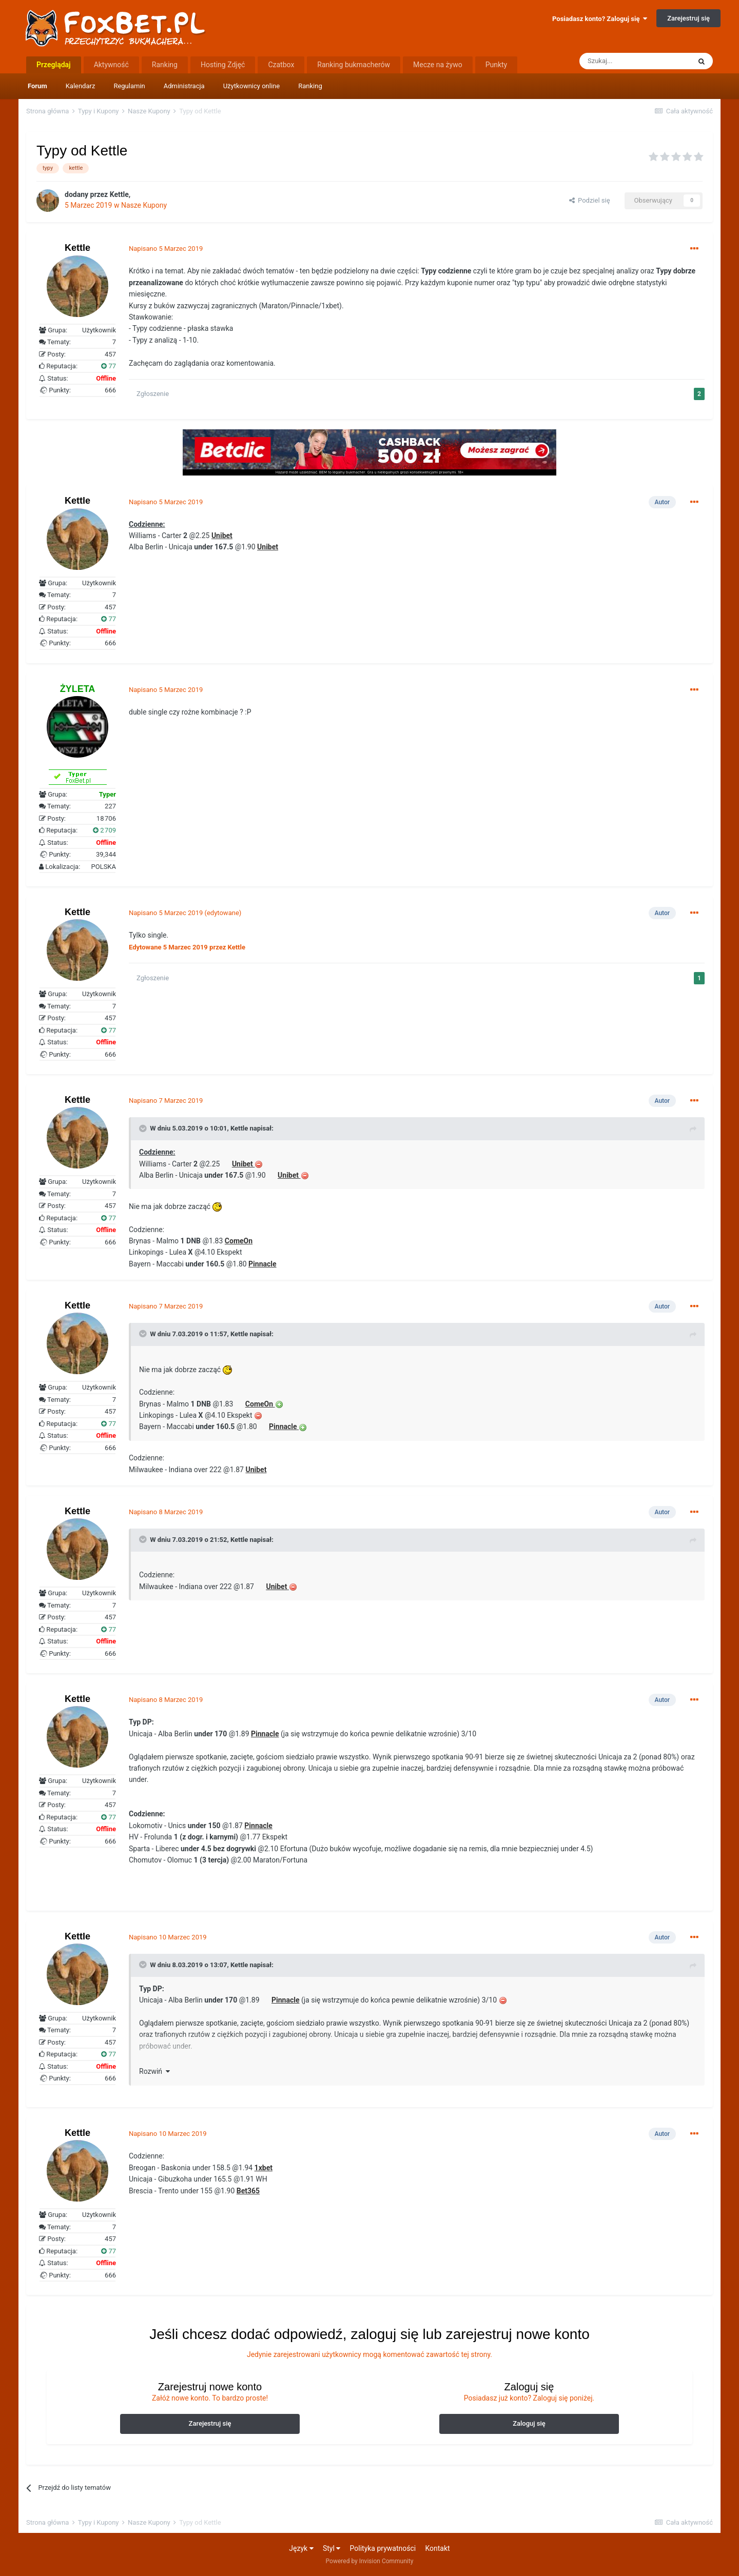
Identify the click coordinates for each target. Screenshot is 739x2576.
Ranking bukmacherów (353, 65)
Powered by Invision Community (370, 2561)
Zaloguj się (529, 2423)
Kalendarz (80, 86)
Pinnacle (283, 1426)
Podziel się (589, 200)
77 (108, 366)
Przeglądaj (53, 65)
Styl (331, 2548)
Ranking (310, 86)
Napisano (166, 248)
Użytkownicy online (251, 86)
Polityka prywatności (383, 2548)
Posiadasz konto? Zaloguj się (599, 19)
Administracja (184, 86)
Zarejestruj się (688, 18)
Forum (37, 86)
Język (301, 2548)
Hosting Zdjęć (223, 65)
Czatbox (281, 65)
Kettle (239, 1128)
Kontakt (437, 2548)
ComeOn (259, 1404)
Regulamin (129, 86)
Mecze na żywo (437, 65)
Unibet (242, 1164)
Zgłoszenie (153, 394)
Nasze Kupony (144, 205)
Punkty (496, 65)
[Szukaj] (634, 61)
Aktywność (111, 65)
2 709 (104, 830)
